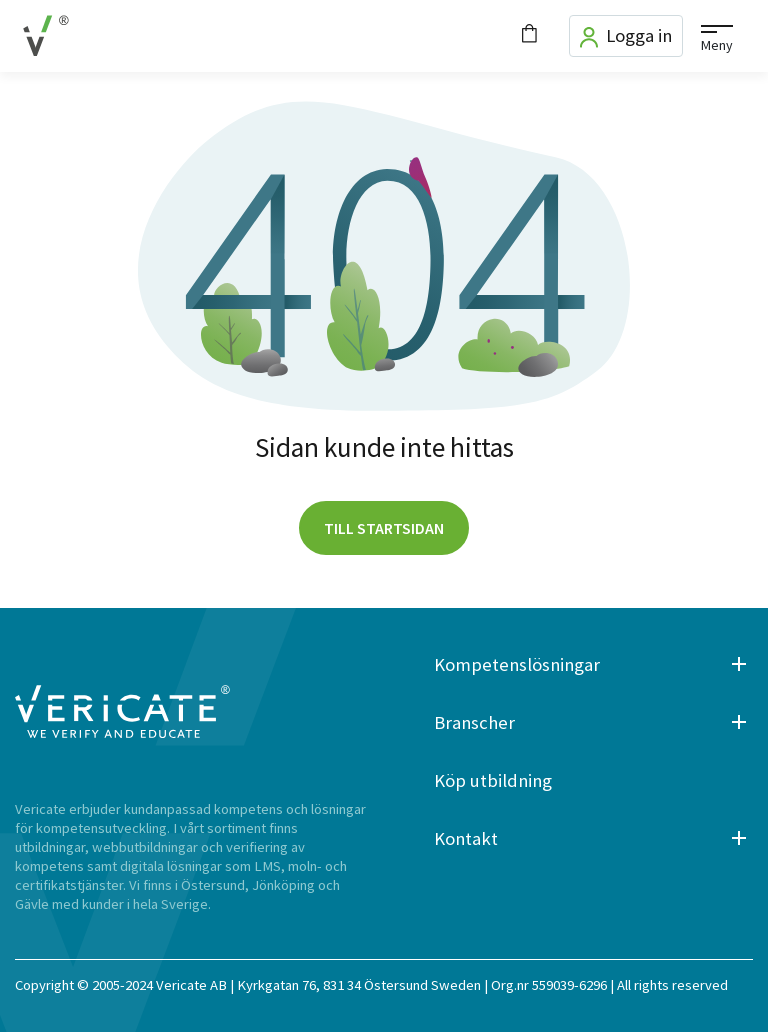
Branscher (474, 722)
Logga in (626, 36)
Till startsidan (384, 528)
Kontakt (466, 838)
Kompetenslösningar (517, 664)
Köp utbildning (493, 780)
